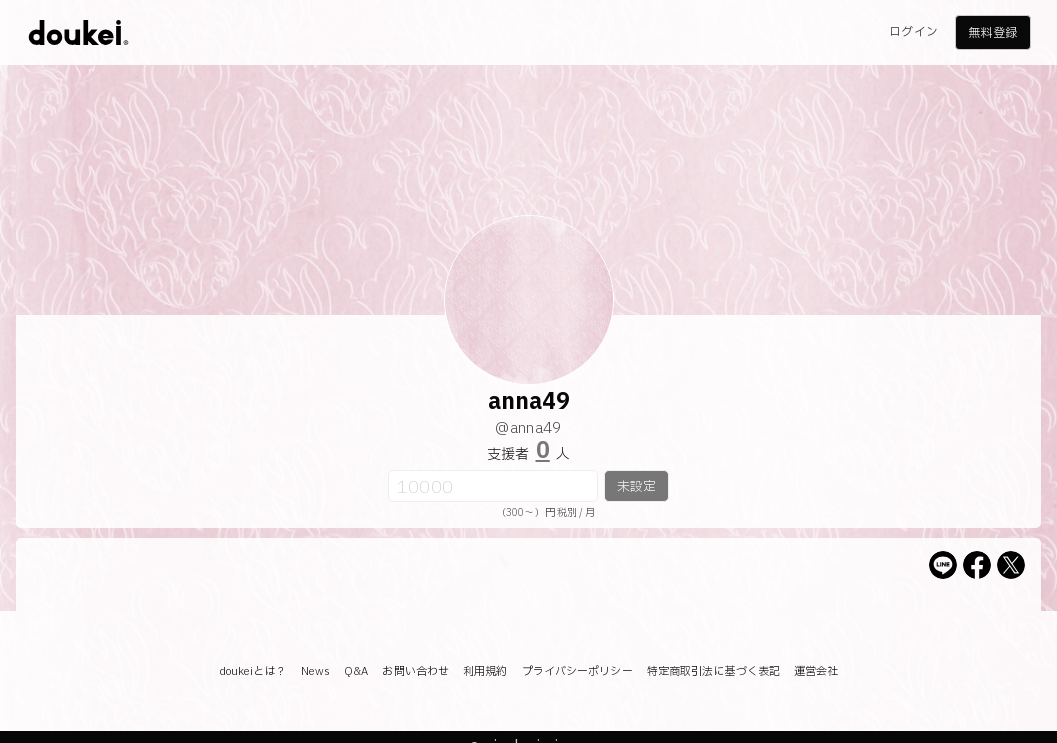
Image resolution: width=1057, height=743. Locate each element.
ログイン (913, 32)
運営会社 (816, 671)
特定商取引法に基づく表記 (713, 671)
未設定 (636, 487)
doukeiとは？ (253, 671)
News (315, 671)
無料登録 (992, 33)
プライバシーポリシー (577, 671)
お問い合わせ (415, 671)
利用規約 (485, 671)
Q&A (356, 671)
